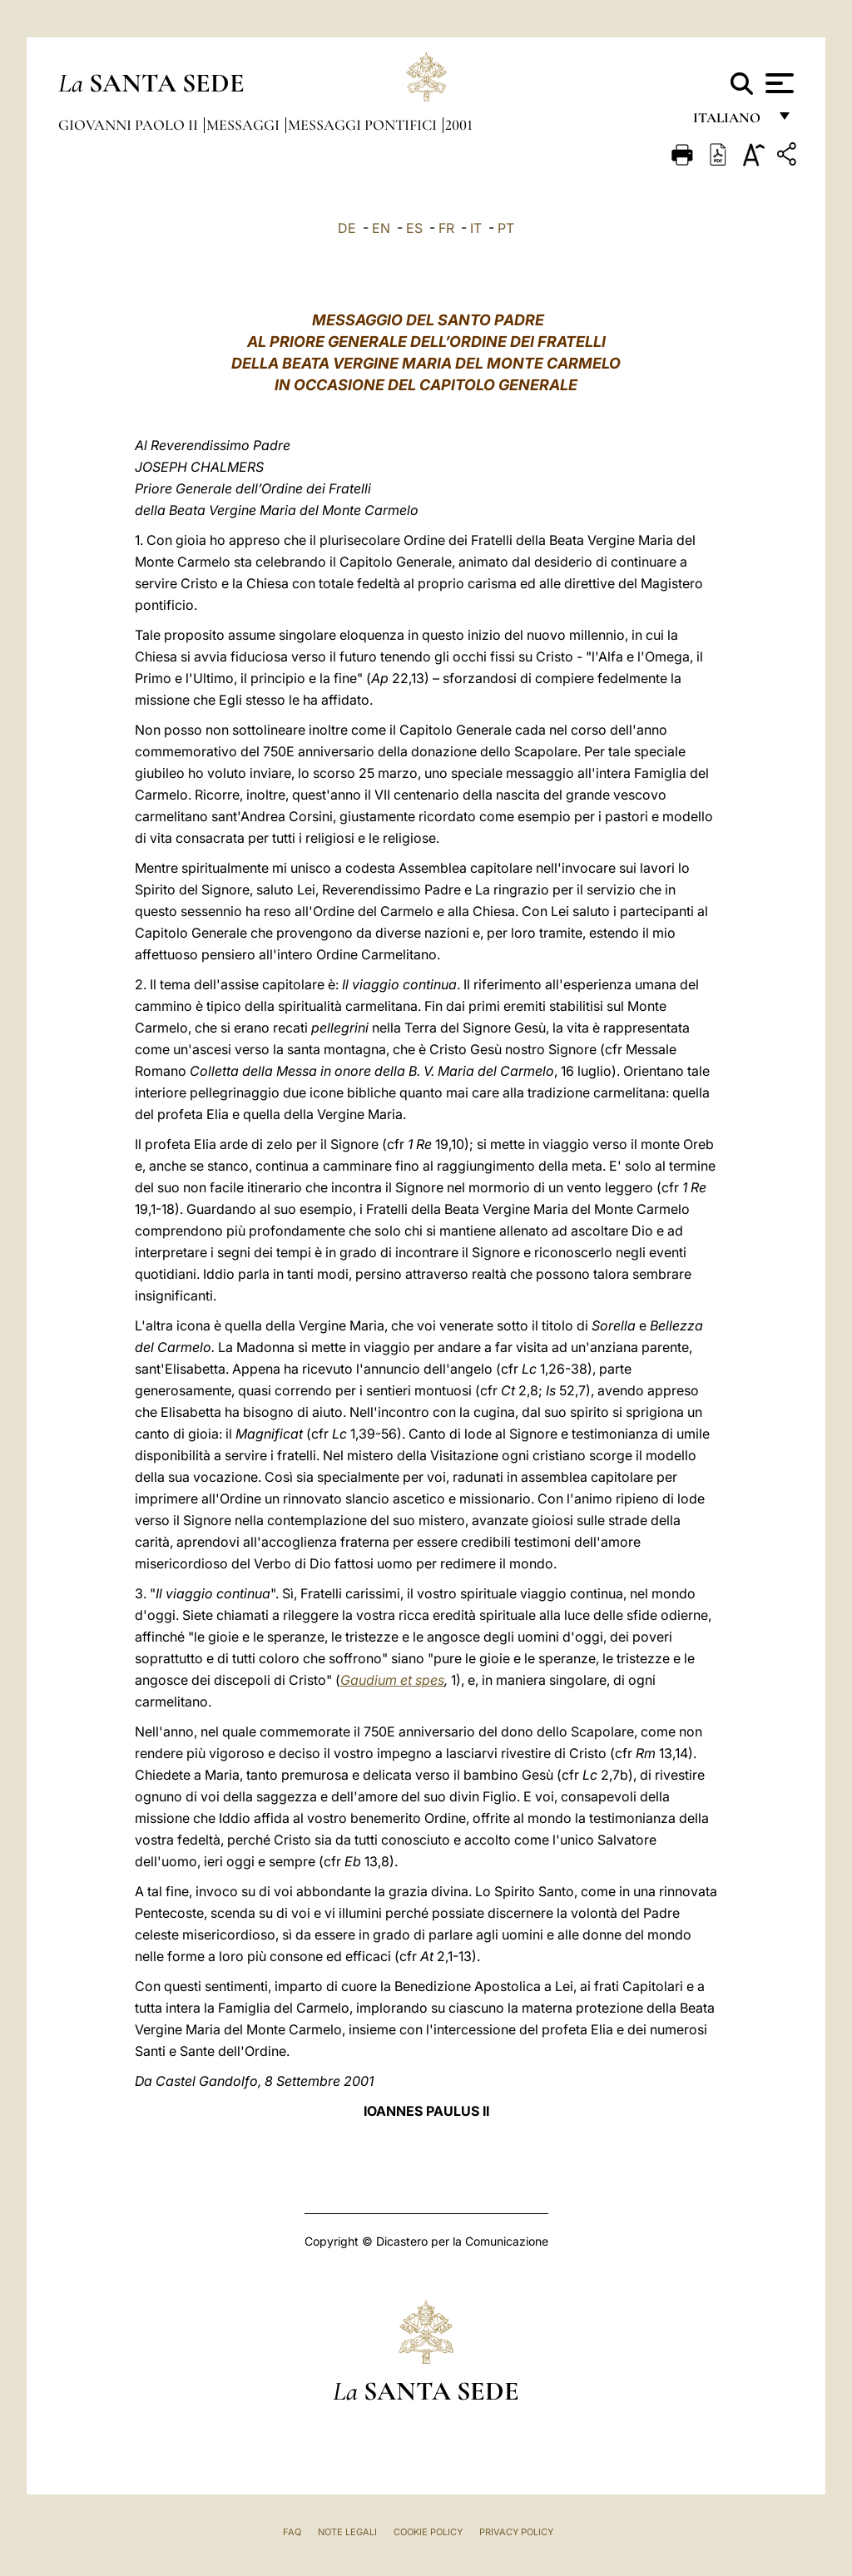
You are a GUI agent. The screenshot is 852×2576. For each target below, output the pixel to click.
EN (381, 228)
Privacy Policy (516, 2532)
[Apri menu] (777, 83)
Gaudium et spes (392, 1680)
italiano (730, 123)
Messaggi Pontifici (364, 125)
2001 (459, 125)
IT (476, 228)
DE (347, 228)
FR (446, 228)
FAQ (292, 2532)
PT (506, 228)
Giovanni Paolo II (129, 125)
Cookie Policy (428, 2532)
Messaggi (244, 125)
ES (414, 228)
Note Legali (347, 2532)
